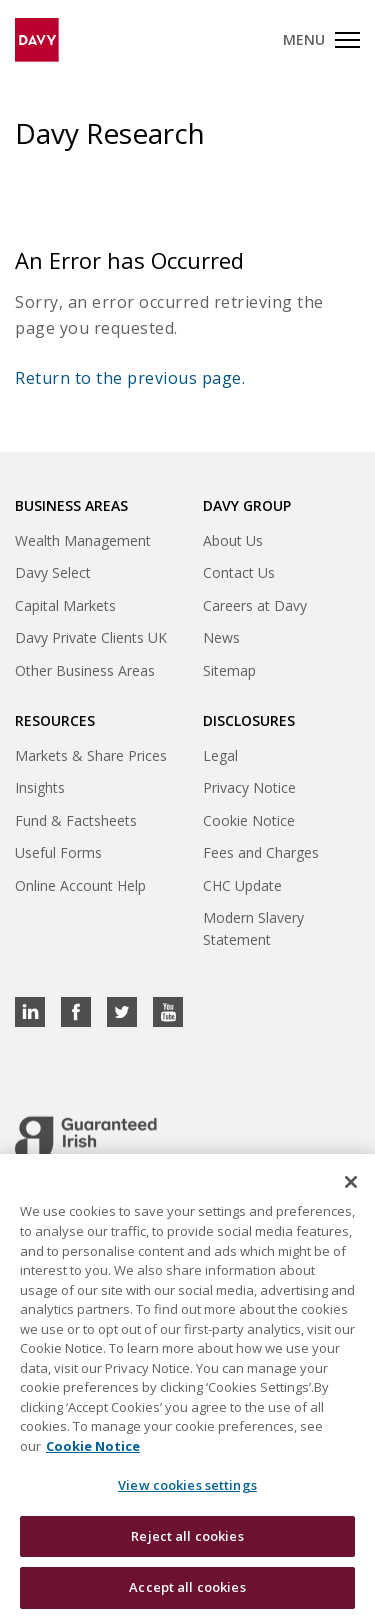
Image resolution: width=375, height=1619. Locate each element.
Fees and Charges (261, 852)
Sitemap (229, 670)
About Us (233, 540)
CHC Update (242, 885)
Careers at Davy (255, 605)
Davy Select (53, 572)
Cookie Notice (249, 820)
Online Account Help (80, 885)
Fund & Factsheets (76, 820)
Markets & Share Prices (91, 755)
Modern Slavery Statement (253, 928)
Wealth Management (83, 540)
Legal (220, 755)
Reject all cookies (187, 1536)
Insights (40, 787)
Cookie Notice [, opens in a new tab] (93, 1446)
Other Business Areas (85, 670)
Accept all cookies (187, 1588)
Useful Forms (58, 852)
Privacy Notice (249, 787)
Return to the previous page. (130, 378)
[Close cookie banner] (351, 1183)
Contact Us (239, 572)
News (221, 637)
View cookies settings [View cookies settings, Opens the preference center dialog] (187, 1486)
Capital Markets (65, 605)
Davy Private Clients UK (91, 637)
